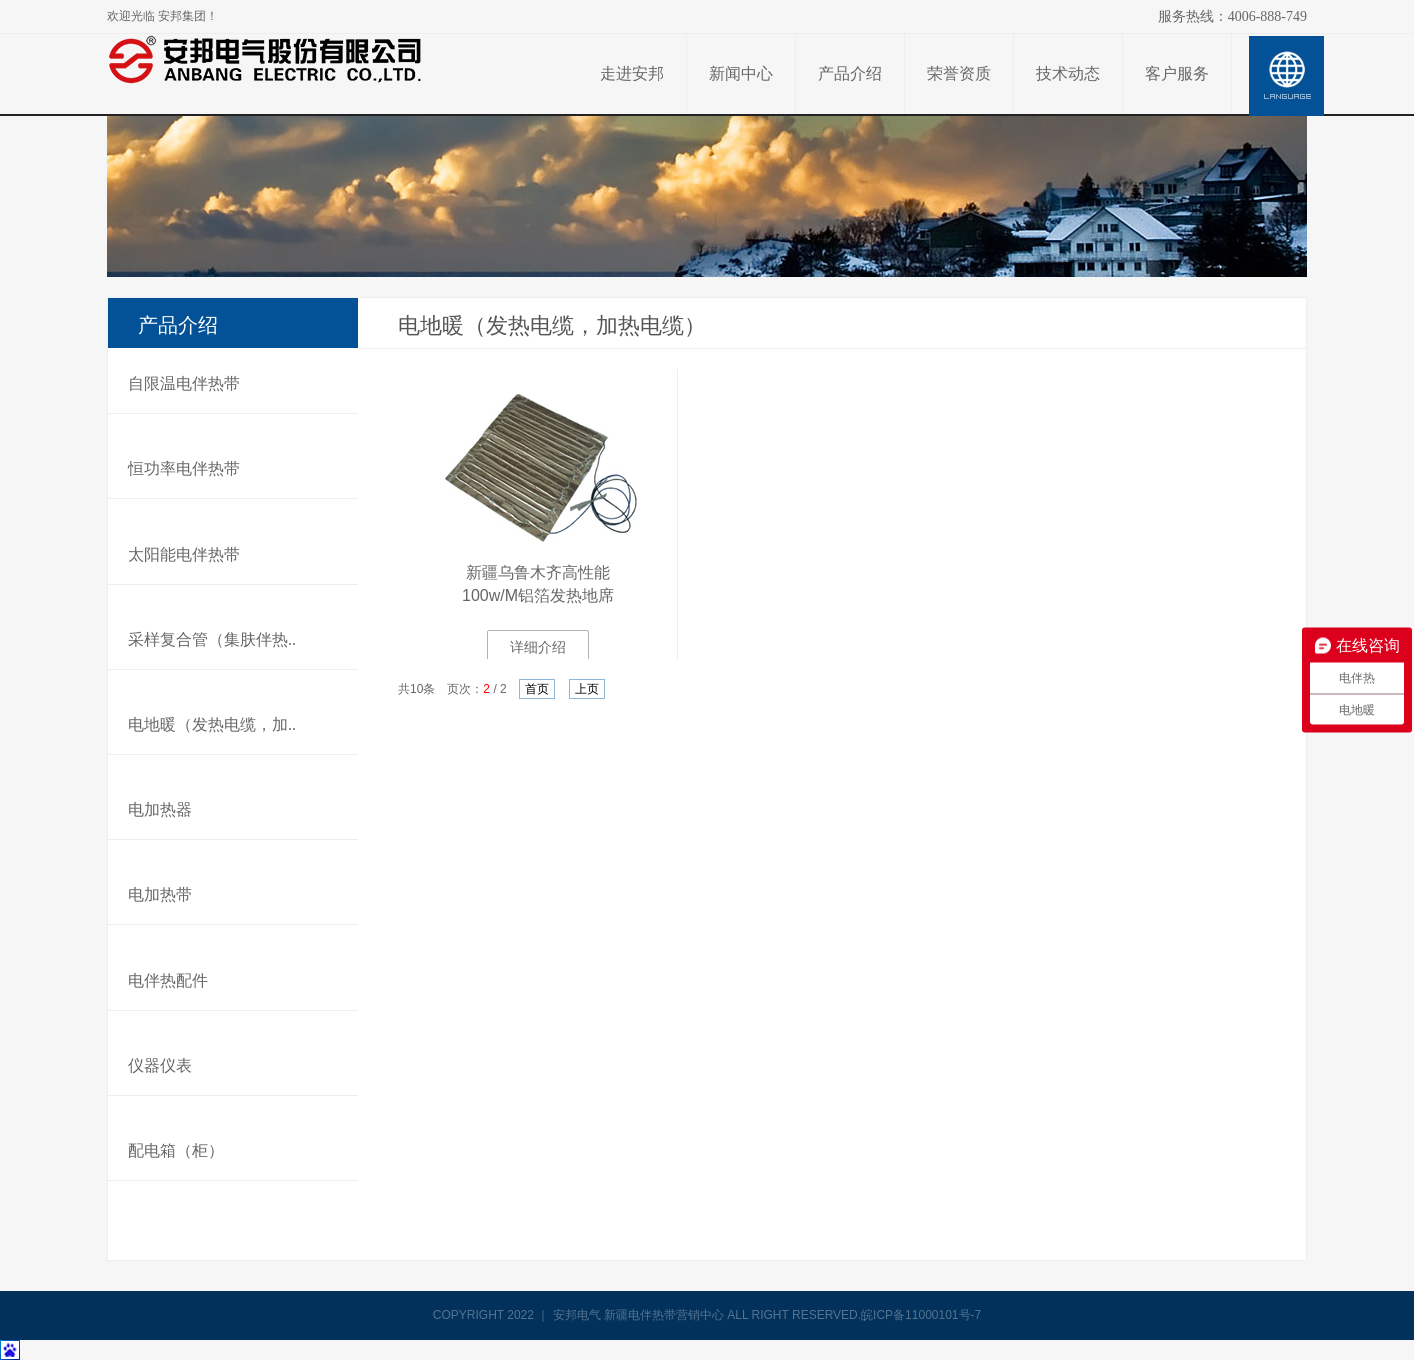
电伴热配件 (168, 980)
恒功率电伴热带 (184, 468)
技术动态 (1068, 73)
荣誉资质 (959, 73)
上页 (587, 689)
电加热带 (160, 894)
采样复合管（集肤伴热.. (212, 639)
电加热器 (160, 809)
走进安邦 (632, 73)
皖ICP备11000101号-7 (921, 1315)
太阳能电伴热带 (184, 554)
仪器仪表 (160, 1065)
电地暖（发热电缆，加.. (212, 724)
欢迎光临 (162, 16)
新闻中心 (741, 73)
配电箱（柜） (176, 1150)
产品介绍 (850, 73)
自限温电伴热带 (184, 383)
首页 (537, 689)
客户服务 (1177, 73)
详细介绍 (538, 647)
